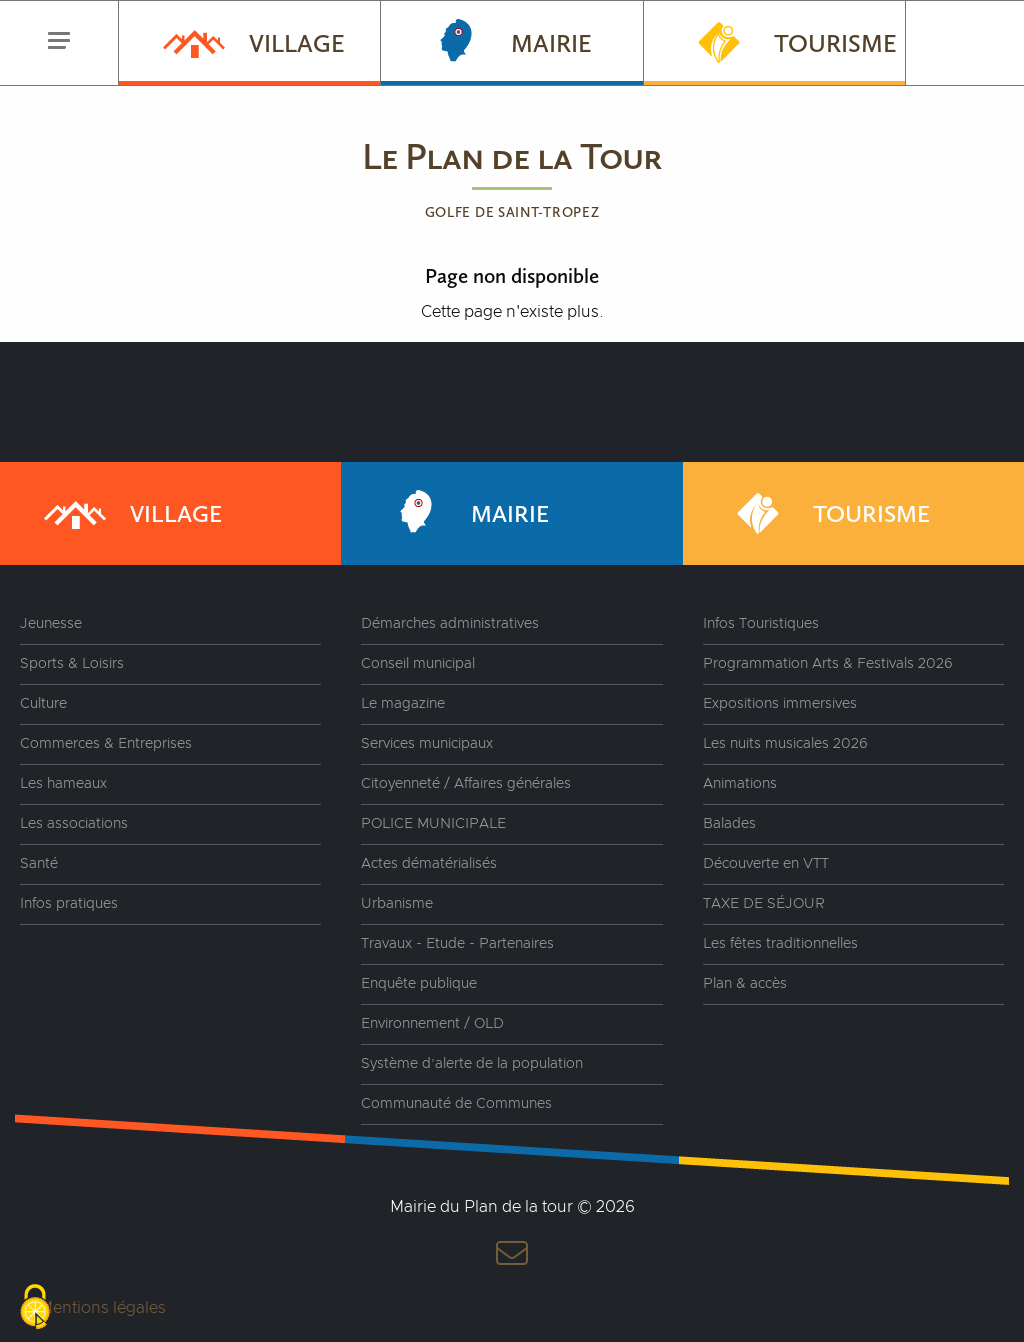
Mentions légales (102, 1308)
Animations (740, 784)
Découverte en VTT (766, 864)
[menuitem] (249, 43)
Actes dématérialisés (429, 864)
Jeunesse (51, 624)
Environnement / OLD (432, 1024)
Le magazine (403, 704)
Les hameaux (63, 784)
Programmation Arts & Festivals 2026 (828, 664)
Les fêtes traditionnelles (780, 944)
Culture (43, 704)
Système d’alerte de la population (472, 1064)
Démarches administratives (450, 624)
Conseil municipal (418, 664)
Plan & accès (745, 984)
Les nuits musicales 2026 (785, 744)
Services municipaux (427, 744)
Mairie (506, 41)
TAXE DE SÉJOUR (764, 904)
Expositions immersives (780, 704)
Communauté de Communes (456, 1104)
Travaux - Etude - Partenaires (457, 944)
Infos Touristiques (761, 624)
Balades (729, 824)
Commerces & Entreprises (106, 744)
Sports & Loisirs (72, 664)
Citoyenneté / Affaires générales (466, 784)
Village (252, 41)
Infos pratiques (69, 904)
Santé (39, 864)
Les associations (74, 824)
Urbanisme (397, 904)
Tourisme (790, 41)
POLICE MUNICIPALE (433, 824)
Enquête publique (419, 984)
